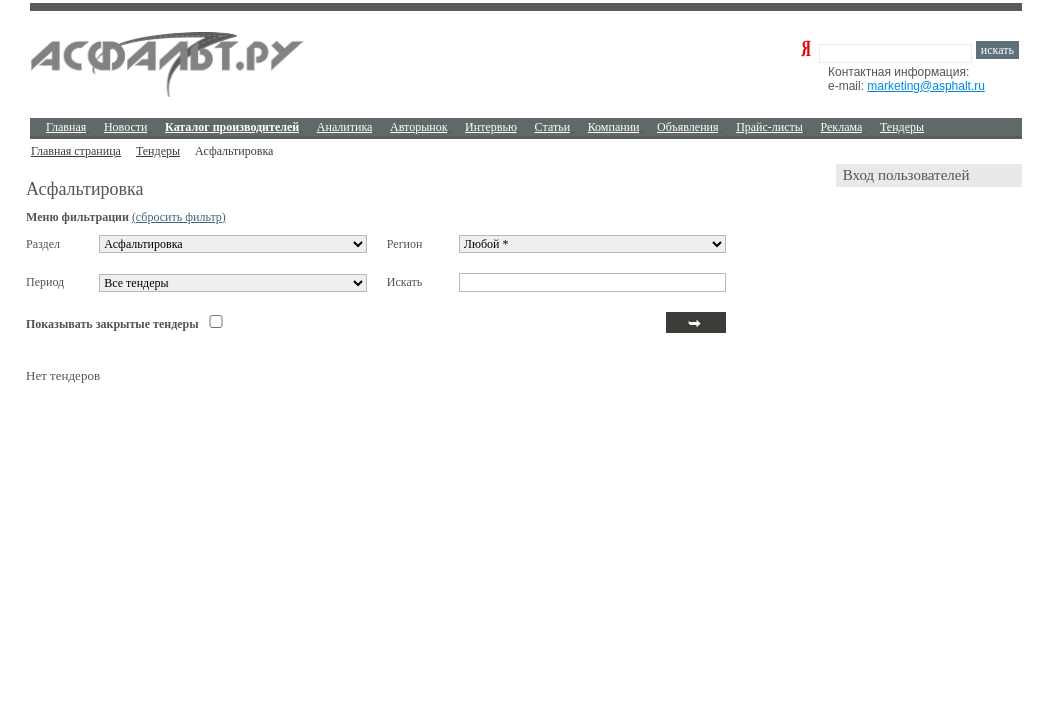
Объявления (687, 127)
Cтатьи (553, 127)
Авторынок (418, 127)
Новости (126, 127)
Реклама (842, 127)
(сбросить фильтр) (179, 217)
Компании (614, 127)
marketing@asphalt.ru (926, 86)
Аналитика (345, 127)
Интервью (491, 127)
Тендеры (902, 127)
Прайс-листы (769, 127)
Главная (66, 127)
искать (997, 50)
